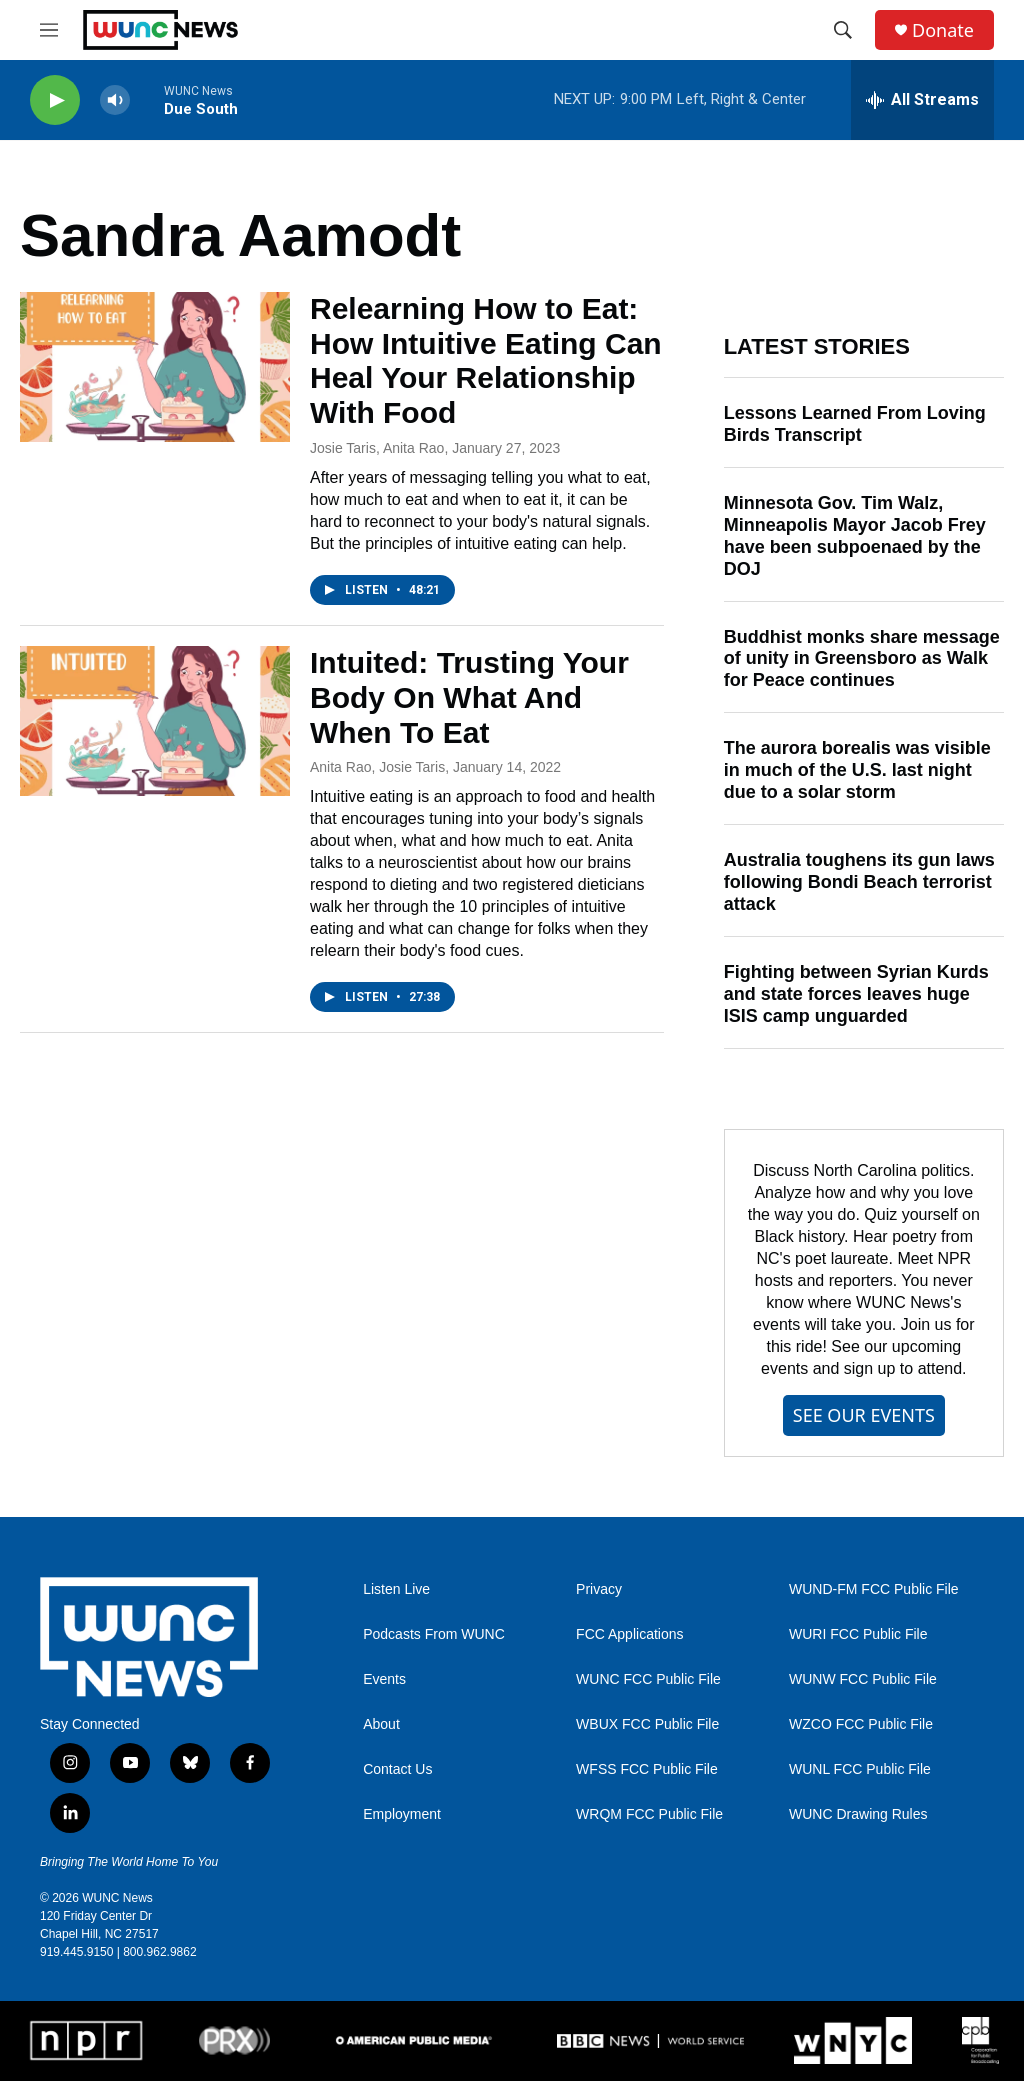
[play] (55, 100)
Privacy (599, 1589)
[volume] (115, 100)
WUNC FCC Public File (648, 1679)
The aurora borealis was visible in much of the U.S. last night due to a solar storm (857, 770)
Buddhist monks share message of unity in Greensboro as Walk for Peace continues (862, 659)
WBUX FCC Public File (647, 1724)
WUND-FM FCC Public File (874, 1589)
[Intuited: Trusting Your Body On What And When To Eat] (155, 721)
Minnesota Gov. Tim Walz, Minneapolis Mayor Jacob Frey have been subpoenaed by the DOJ (855, 536)
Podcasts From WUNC (434, 1634)
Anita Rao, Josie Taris (377, 767)
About (381, 1724)
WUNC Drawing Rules (858, 1814)
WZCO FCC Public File (861, 1724)
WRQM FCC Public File (649, 1814)
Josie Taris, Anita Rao (377, 448)
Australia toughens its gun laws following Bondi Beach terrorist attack (859, 882)
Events (384, 1679)
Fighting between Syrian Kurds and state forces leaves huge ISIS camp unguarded (856, 994)
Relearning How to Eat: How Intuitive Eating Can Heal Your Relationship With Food (486, 360)
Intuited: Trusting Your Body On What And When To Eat (469, 697)
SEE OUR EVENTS (864, 1415)
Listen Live (396, 1589)
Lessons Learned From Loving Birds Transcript (855, 424)
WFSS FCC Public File (647, 1769)
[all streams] (922, 100)
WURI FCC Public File (858, 1634)
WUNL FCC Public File (860, 1769)
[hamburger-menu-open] (49, 30)
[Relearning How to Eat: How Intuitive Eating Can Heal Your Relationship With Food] (155, 367)
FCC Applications (629, 1634)
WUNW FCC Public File (863, 1679)
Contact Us (397, 1769)
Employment (402, 1814)
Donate (943, 30)
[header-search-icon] (843, 30)
